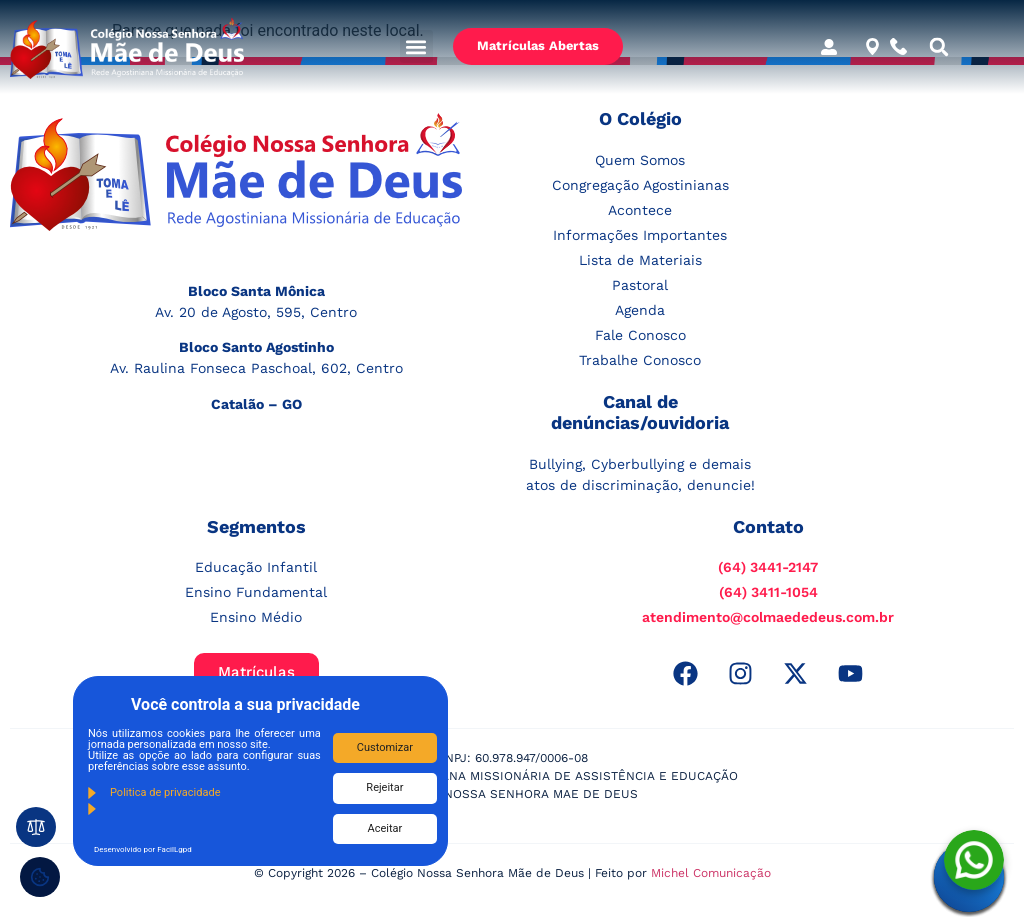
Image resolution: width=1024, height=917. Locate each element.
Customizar (385, 747)
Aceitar (385, 828)
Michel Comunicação (711, 873)
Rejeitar (384, 787)
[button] (416, 46)
